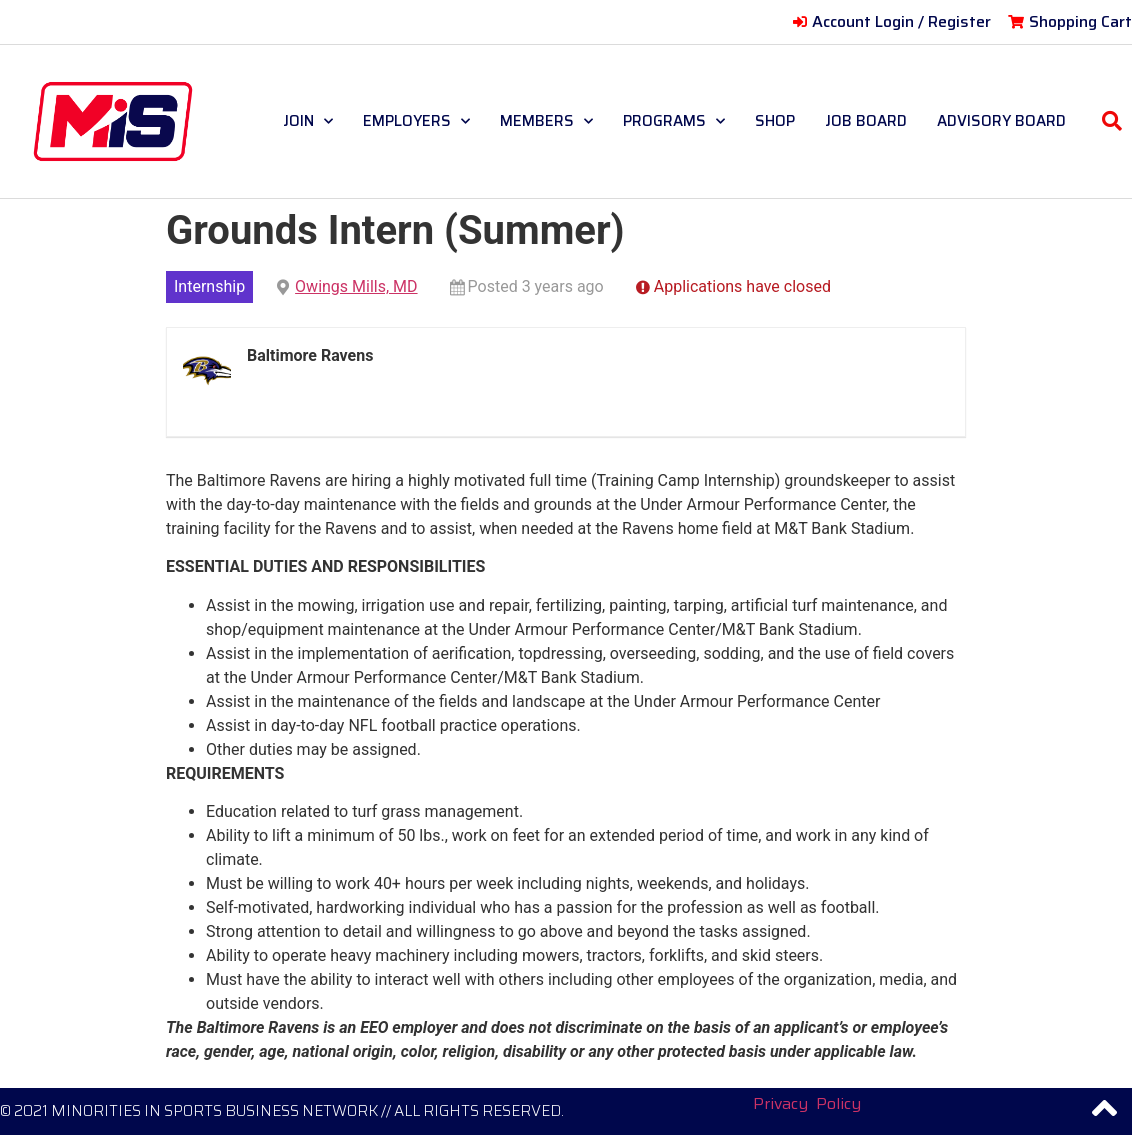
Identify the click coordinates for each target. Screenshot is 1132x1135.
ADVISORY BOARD (1001, 121)
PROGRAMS (674, 121)
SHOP (775, 121)
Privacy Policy (807, 1103)
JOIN (308, 121)
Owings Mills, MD (356, 286)
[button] (1112, 121)
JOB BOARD (866, 121)
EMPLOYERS (416, 121)
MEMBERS (546, 121)
